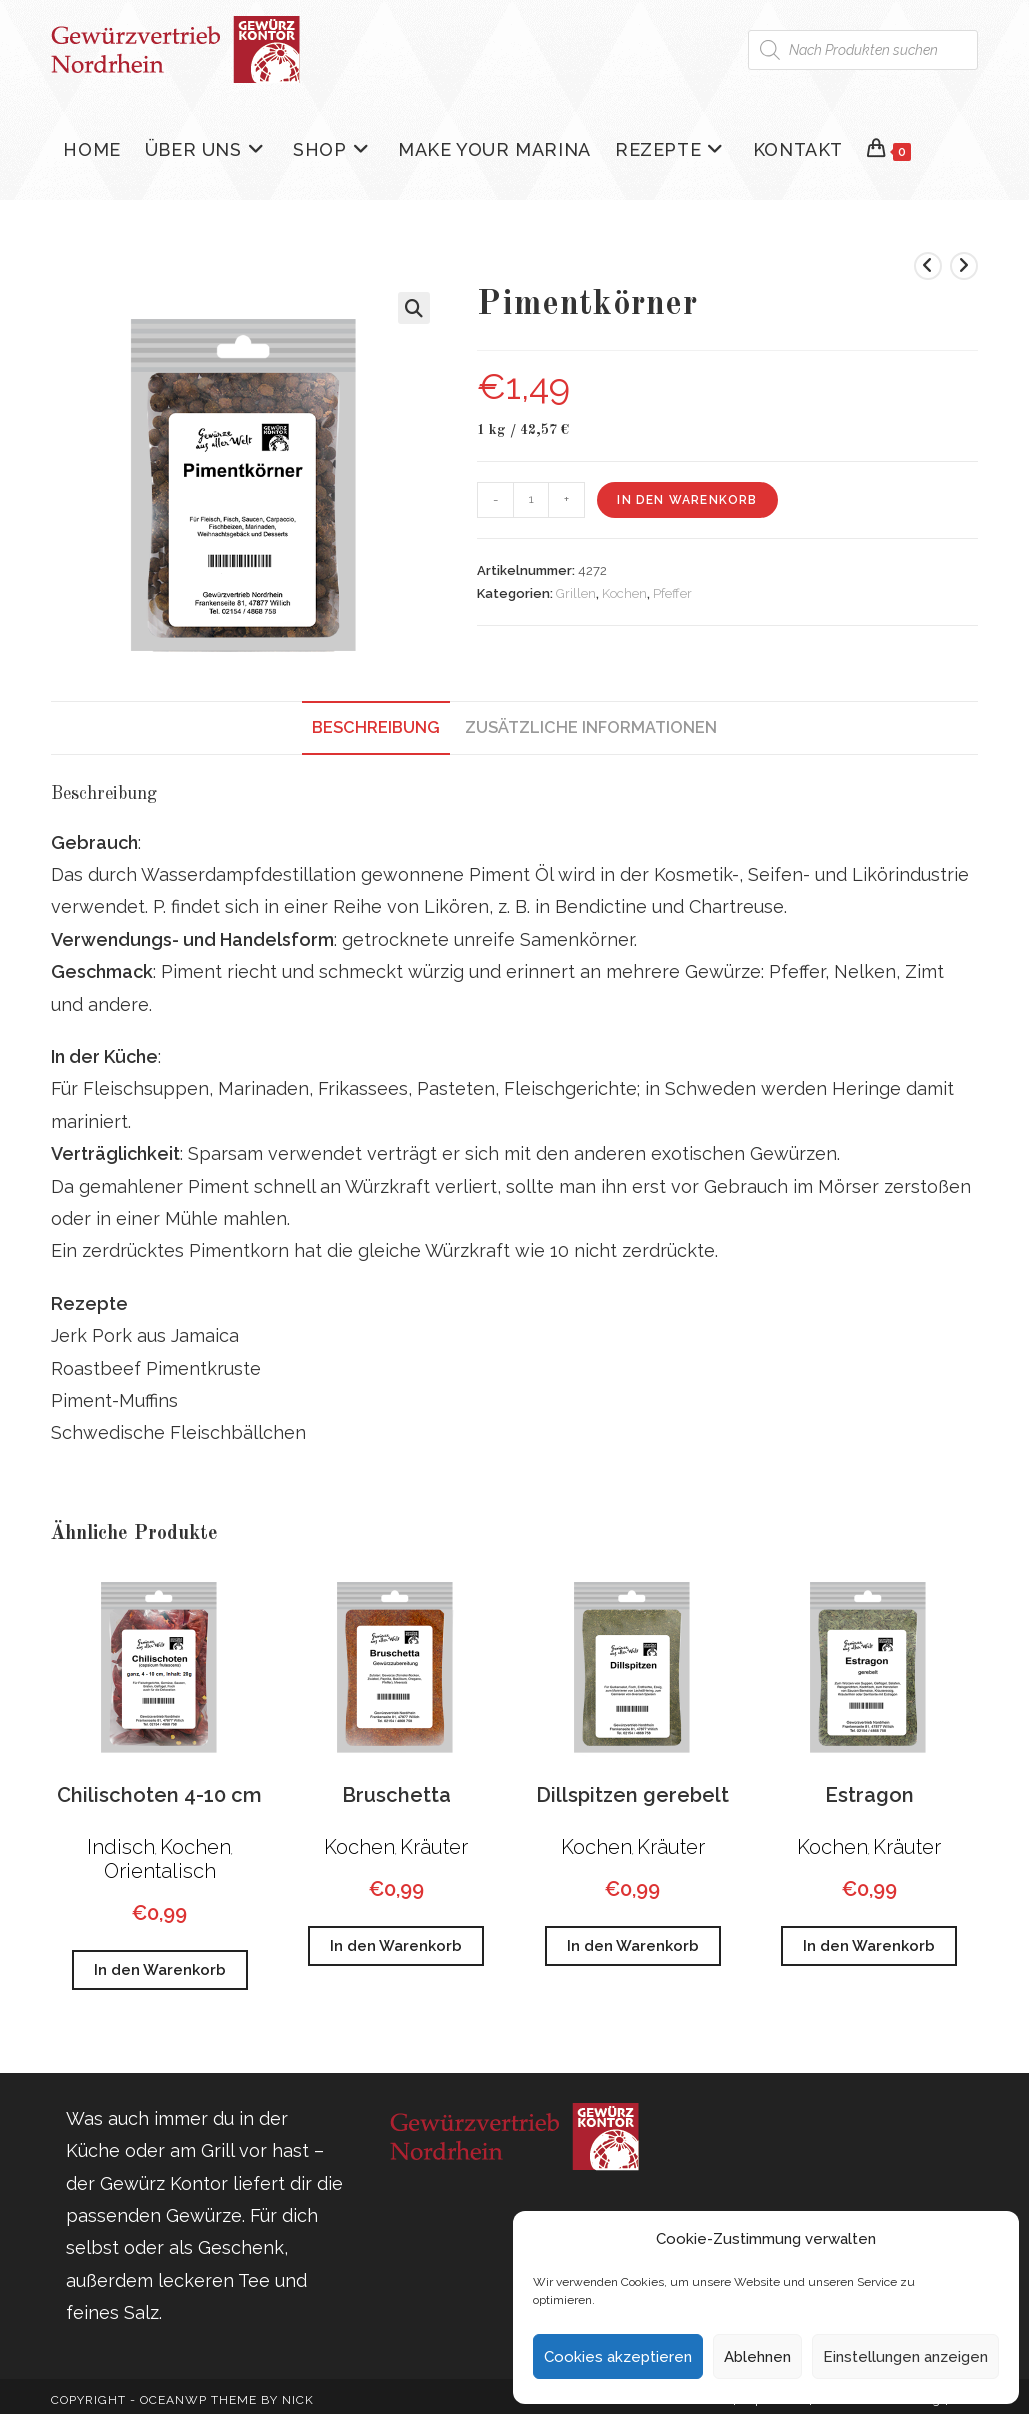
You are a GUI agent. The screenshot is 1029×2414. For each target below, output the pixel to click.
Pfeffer (672, 593)
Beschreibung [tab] (376, 727)
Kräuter (434, 1847)
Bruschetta (396, 1795)
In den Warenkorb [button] (160, 1970)
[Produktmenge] (531, 500)
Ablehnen (757, 2357)
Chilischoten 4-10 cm (159, 1795)
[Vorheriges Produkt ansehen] (928, 266)
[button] (414, 308)
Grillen (576, 593)
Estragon (869, 1795)
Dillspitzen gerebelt (632, 1795)
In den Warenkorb (687, 500)
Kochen (624, 593)
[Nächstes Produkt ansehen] (964, 266)
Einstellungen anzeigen (905, 2357)
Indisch (121, 1847)
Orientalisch (160, 1871)
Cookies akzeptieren (618, 2357)
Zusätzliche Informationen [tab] (591, 727)
